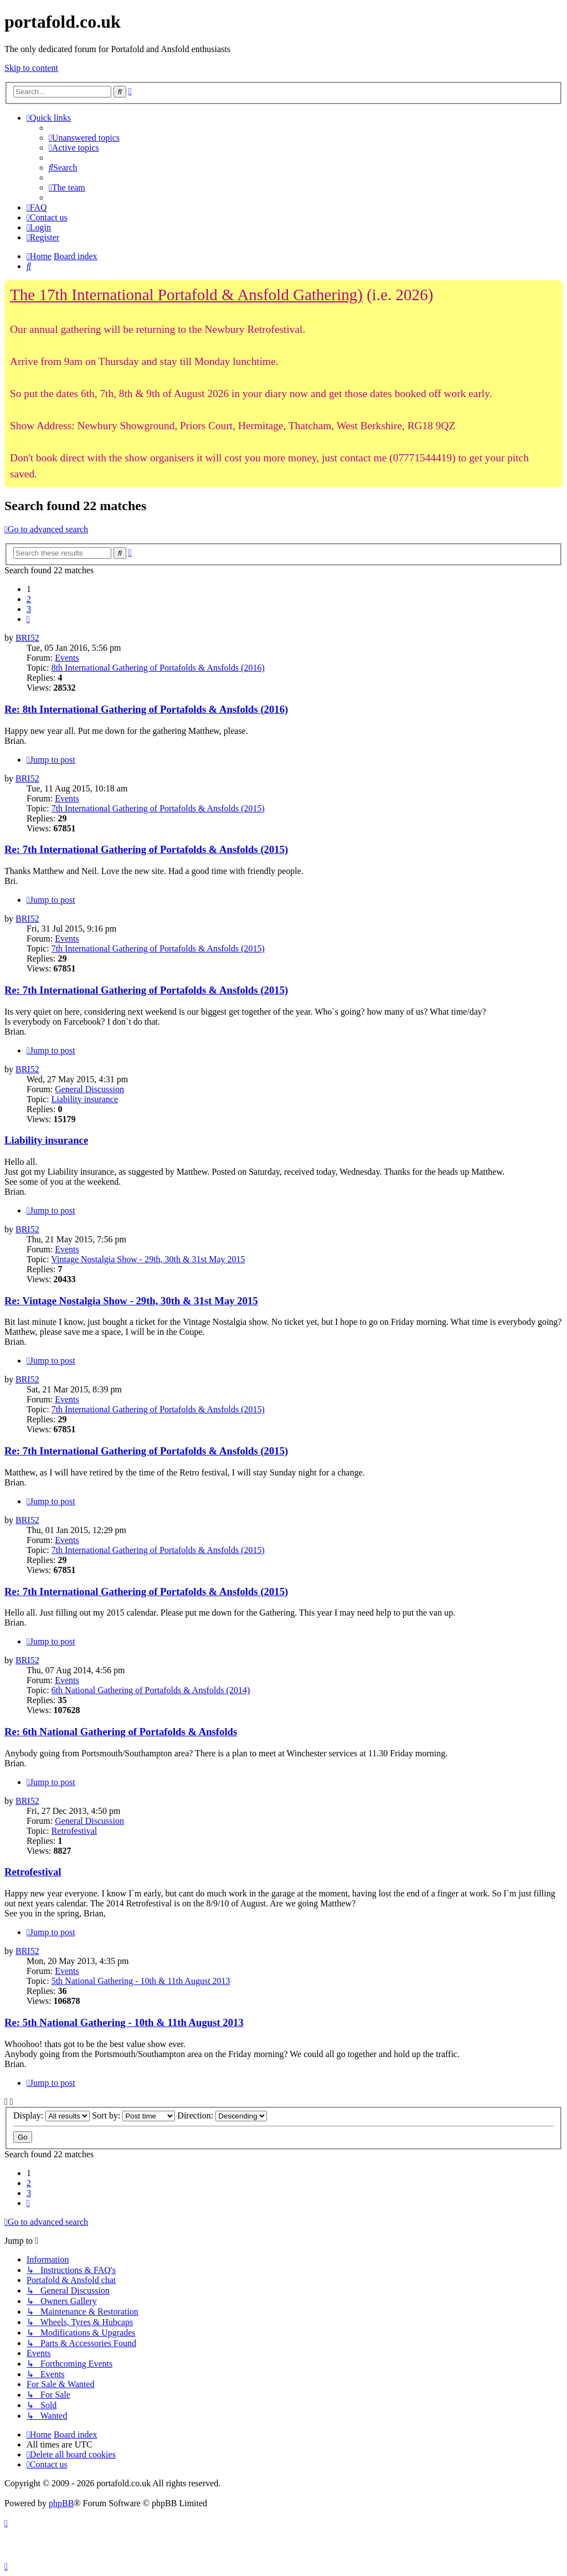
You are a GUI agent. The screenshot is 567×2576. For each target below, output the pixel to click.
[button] (28, 619)
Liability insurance (84, 1099)
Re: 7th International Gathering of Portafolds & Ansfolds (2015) (146, 849)
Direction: (222, 2115)
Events (67, 657)
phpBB (61, 2503)
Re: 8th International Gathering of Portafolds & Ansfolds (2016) (146, 709)
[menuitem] (84, 137)
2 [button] (29, 599)
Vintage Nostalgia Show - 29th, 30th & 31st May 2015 (148, 1259)
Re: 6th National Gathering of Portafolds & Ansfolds (120, 1731)
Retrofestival (74, 1830)
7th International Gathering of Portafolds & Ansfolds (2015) (158, 808)
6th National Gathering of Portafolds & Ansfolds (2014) (150, 1690)
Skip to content (31, 68)
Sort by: (133, 2115)
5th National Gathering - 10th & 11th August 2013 (140, 1981)
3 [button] (29, 609)
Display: (51, 2115)
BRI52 (27, 637)
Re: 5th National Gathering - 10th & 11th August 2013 (124, 2022)
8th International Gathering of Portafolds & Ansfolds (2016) (158, 667)
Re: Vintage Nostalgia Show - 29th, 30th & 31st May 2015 (131, 1301)
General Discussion (89, 1089)
